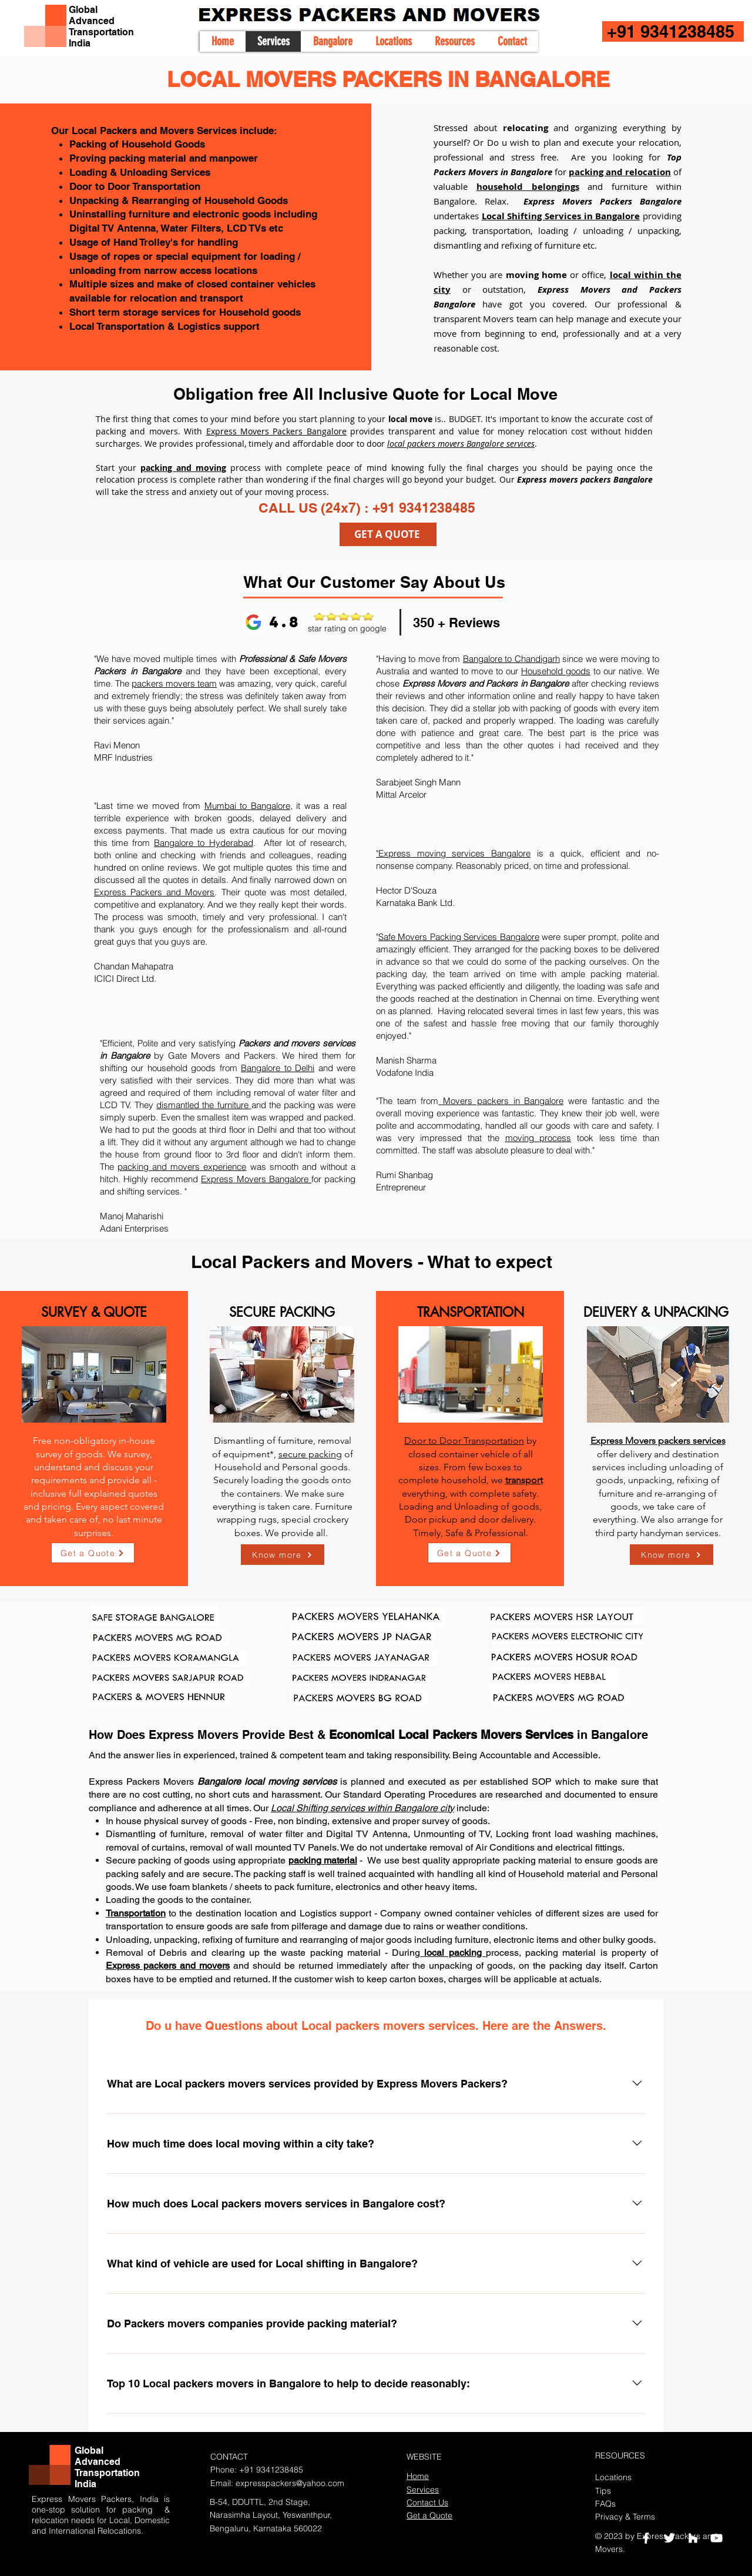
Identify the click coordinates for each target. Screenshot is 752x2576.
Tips (603, 2490)
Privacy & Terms (625, 2516)
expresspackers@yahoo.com (290, 2483)
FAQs (605, 2503)
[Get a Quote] (93, 1553)
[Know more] (282, 1554)
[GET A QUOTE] (388, 534)
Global (83, 9)
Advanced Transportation (101, 26)
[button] (393, 41)
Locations (613, 2477)
